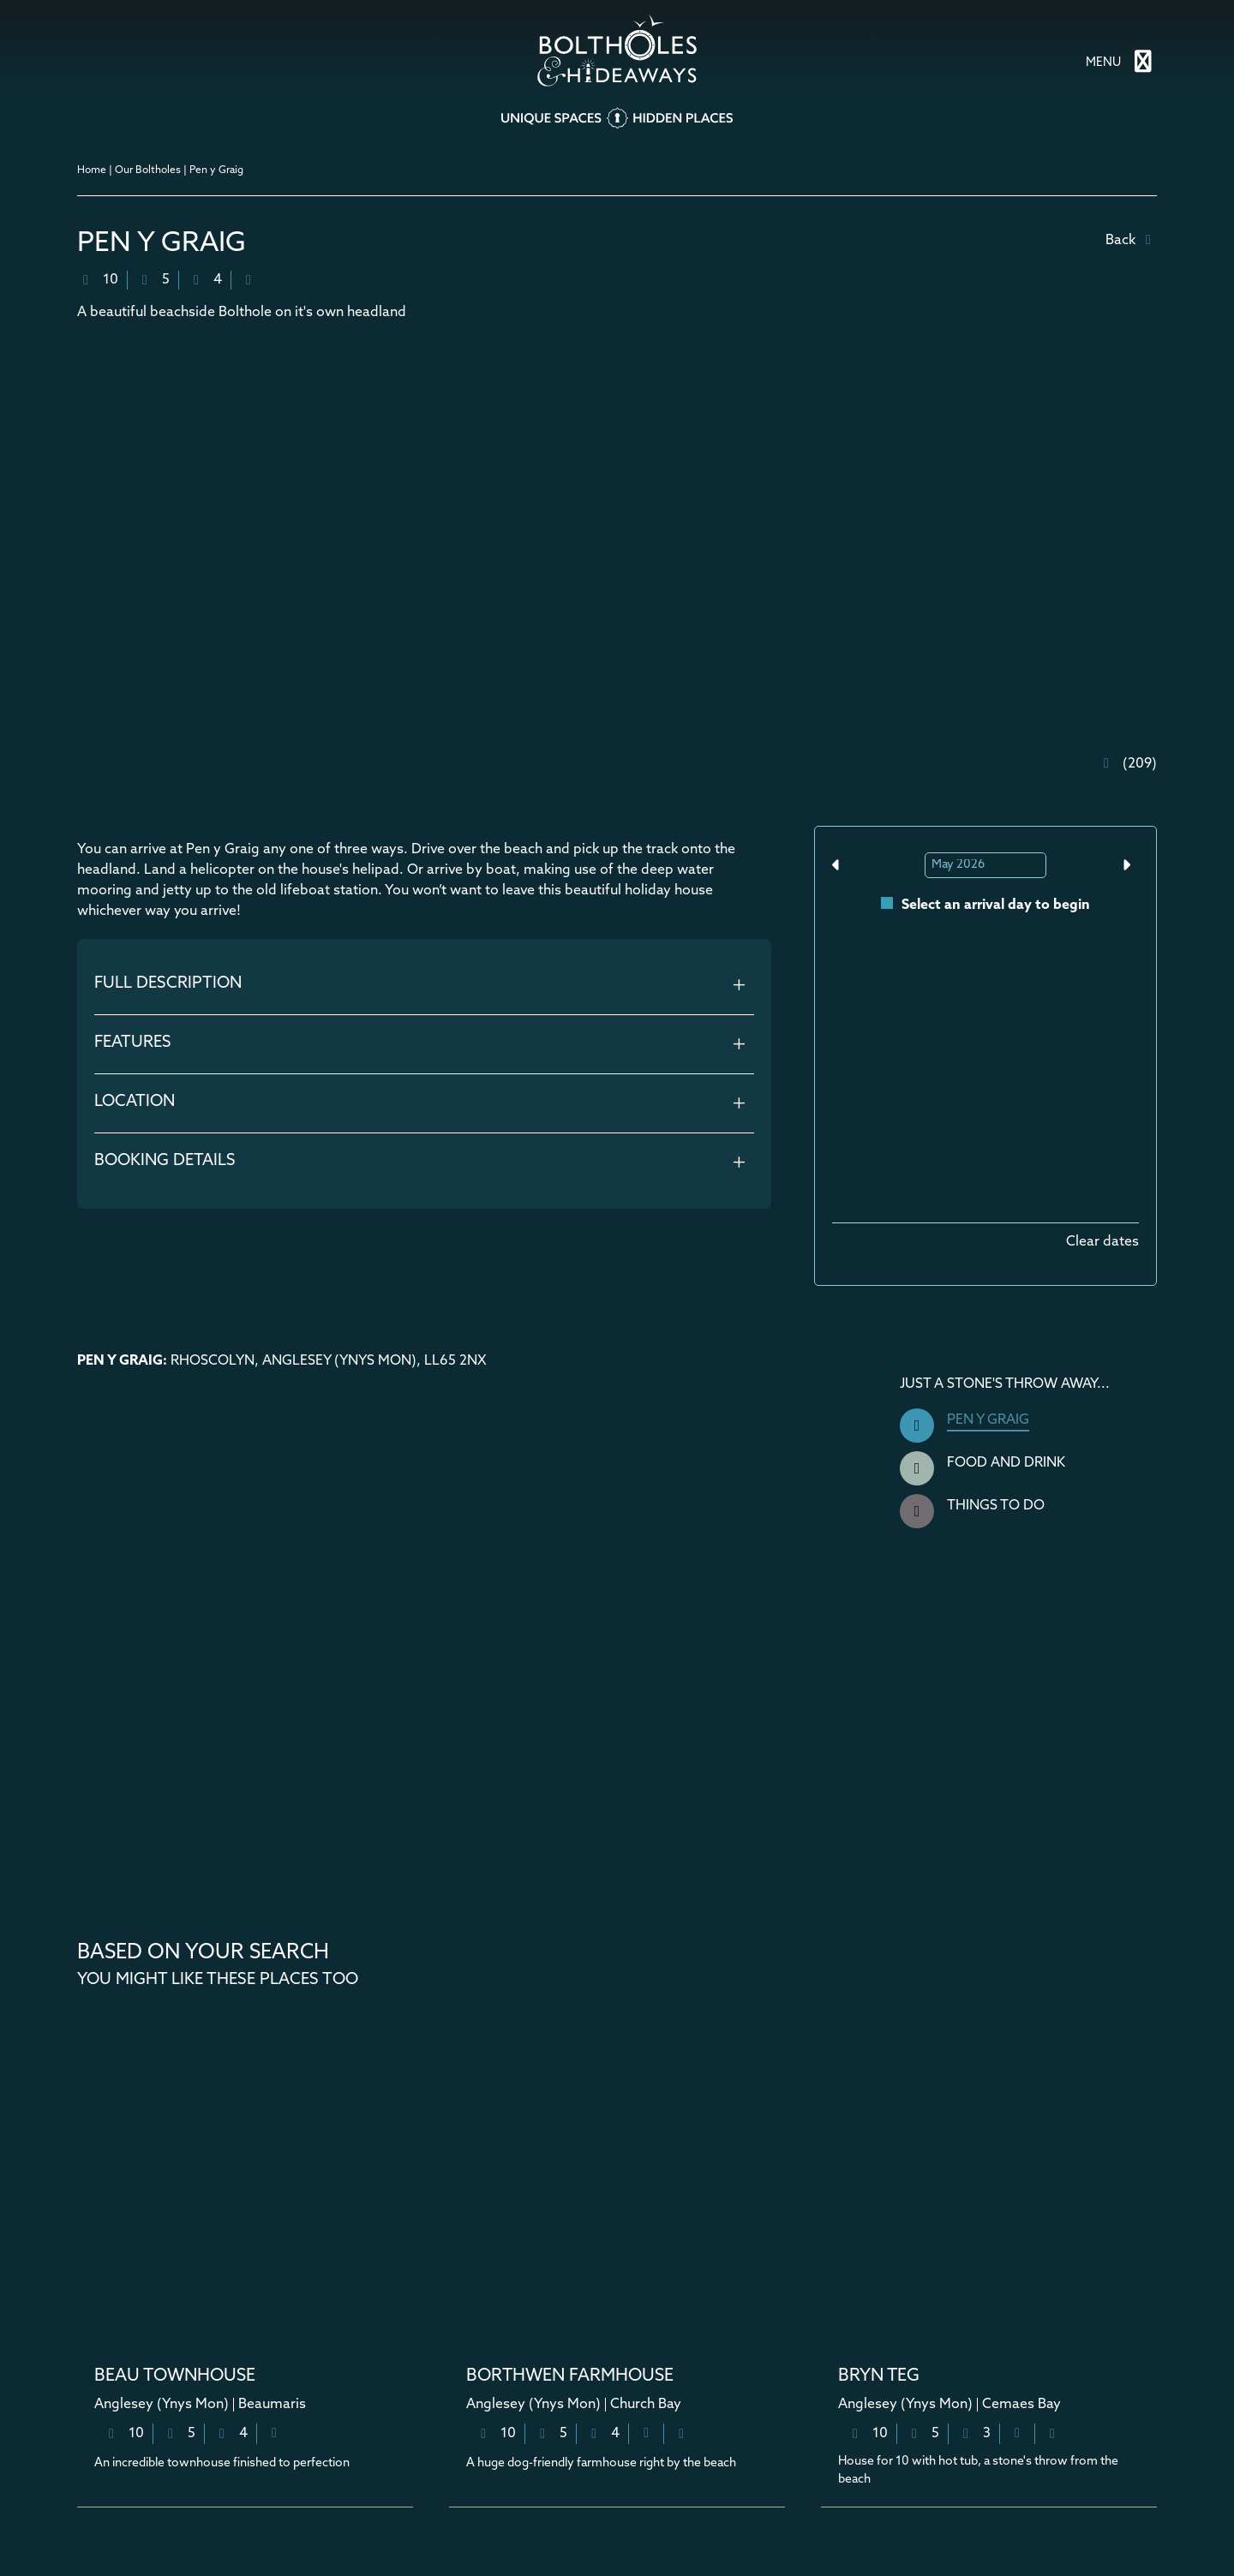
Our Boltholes (148, 170)
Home (91, 170)
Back (1131, 240)
